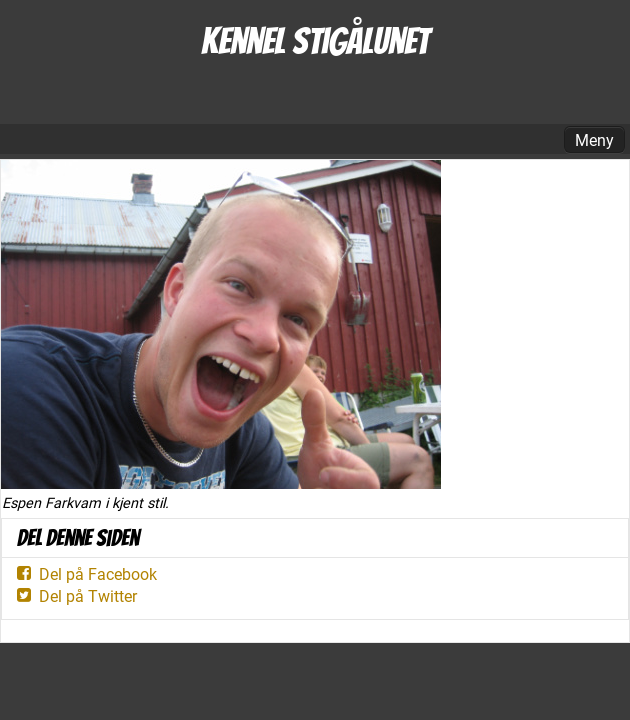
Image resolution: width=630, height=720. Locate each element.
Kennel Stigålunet (315, 41)
